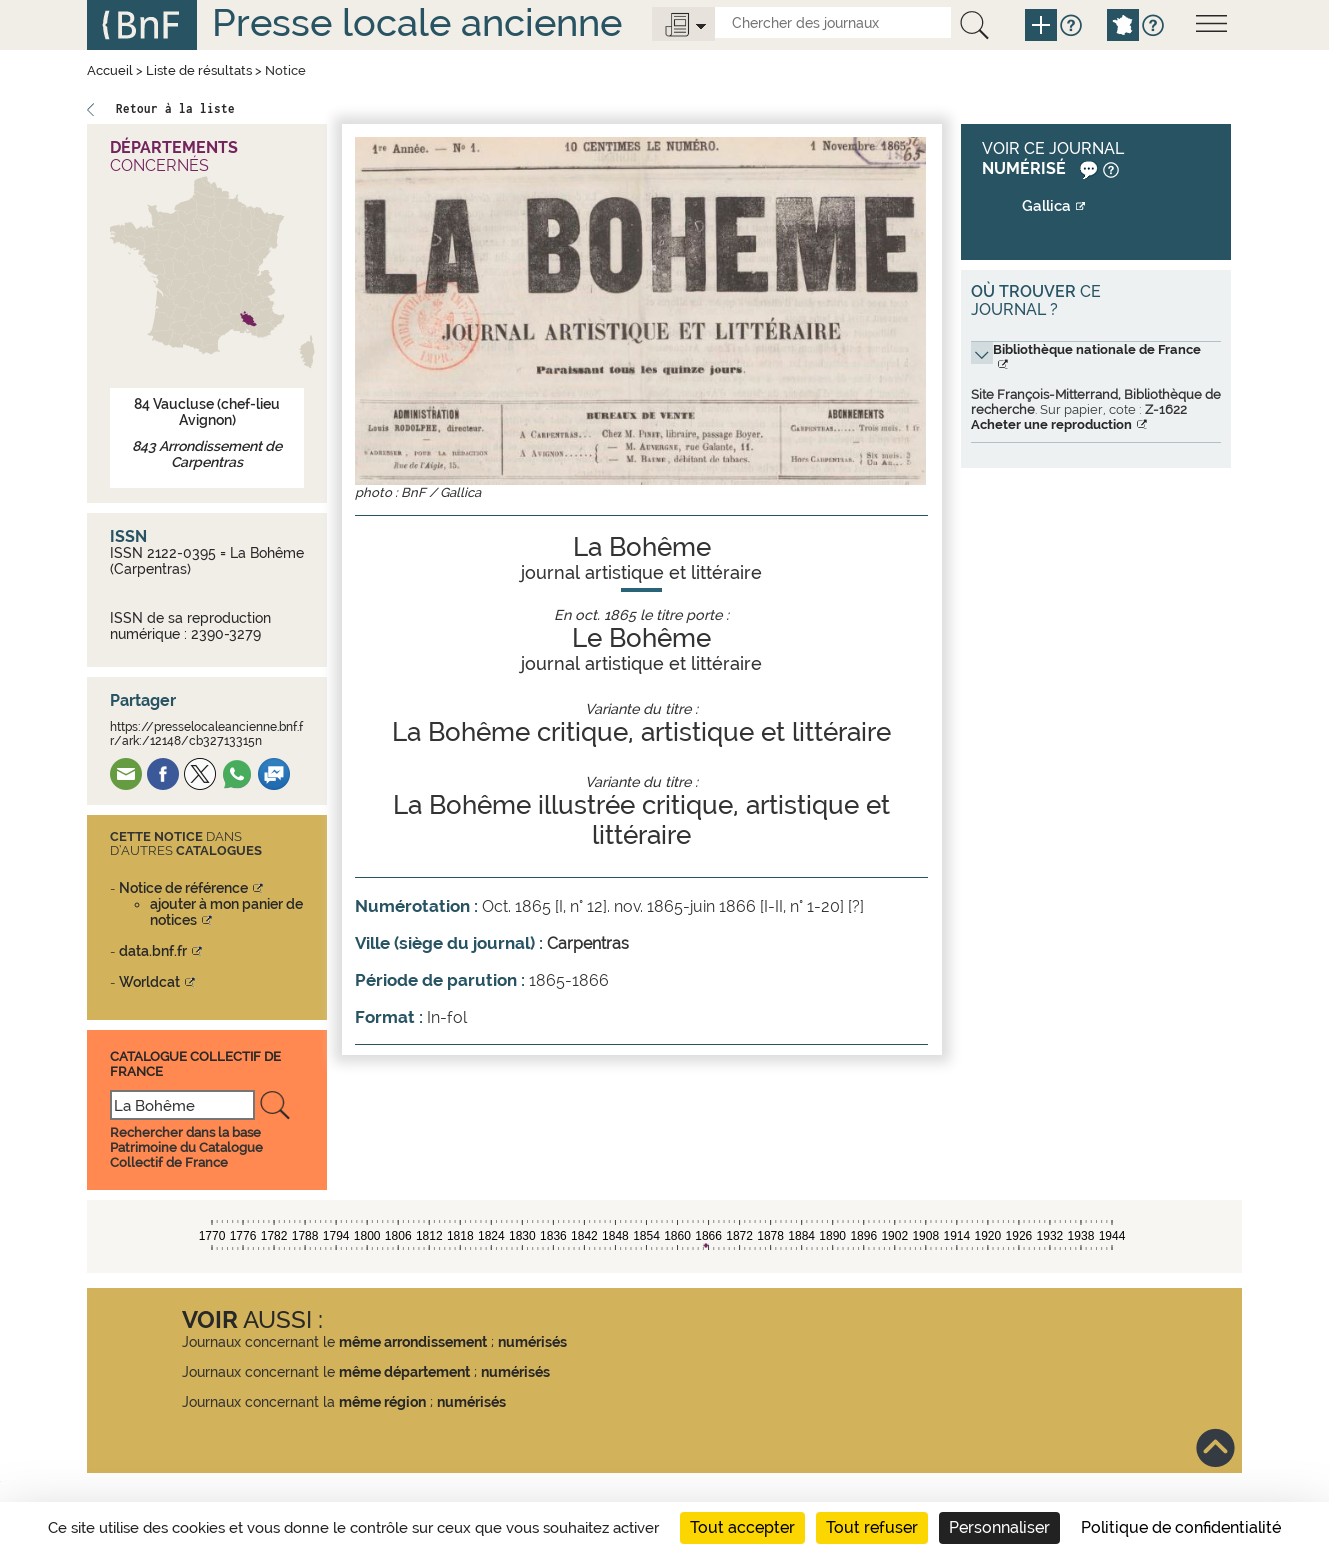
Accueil (110, 70)
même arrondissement (413, 1342)
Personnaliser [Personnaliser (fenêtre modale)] (999, 1527)
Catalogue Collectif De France (195, 1063)
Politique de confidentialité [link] (1181, 1527)
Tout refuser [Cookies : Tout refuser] (872, 1527)
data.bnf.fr (153, 951)
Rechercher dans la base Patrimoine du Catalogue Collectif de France (186, 1147)
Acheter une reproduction (1051, 424)
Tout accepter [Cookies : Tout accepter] (742, 1527)
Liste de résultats (199, 70)
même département (404, 1372)
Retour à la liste (175, 108)
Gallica (1046, 206)
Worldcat (149, 982)
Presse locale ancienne (417, 22)
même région (382, 1402)
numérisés (532, 1342)
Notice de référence (183, 888)
